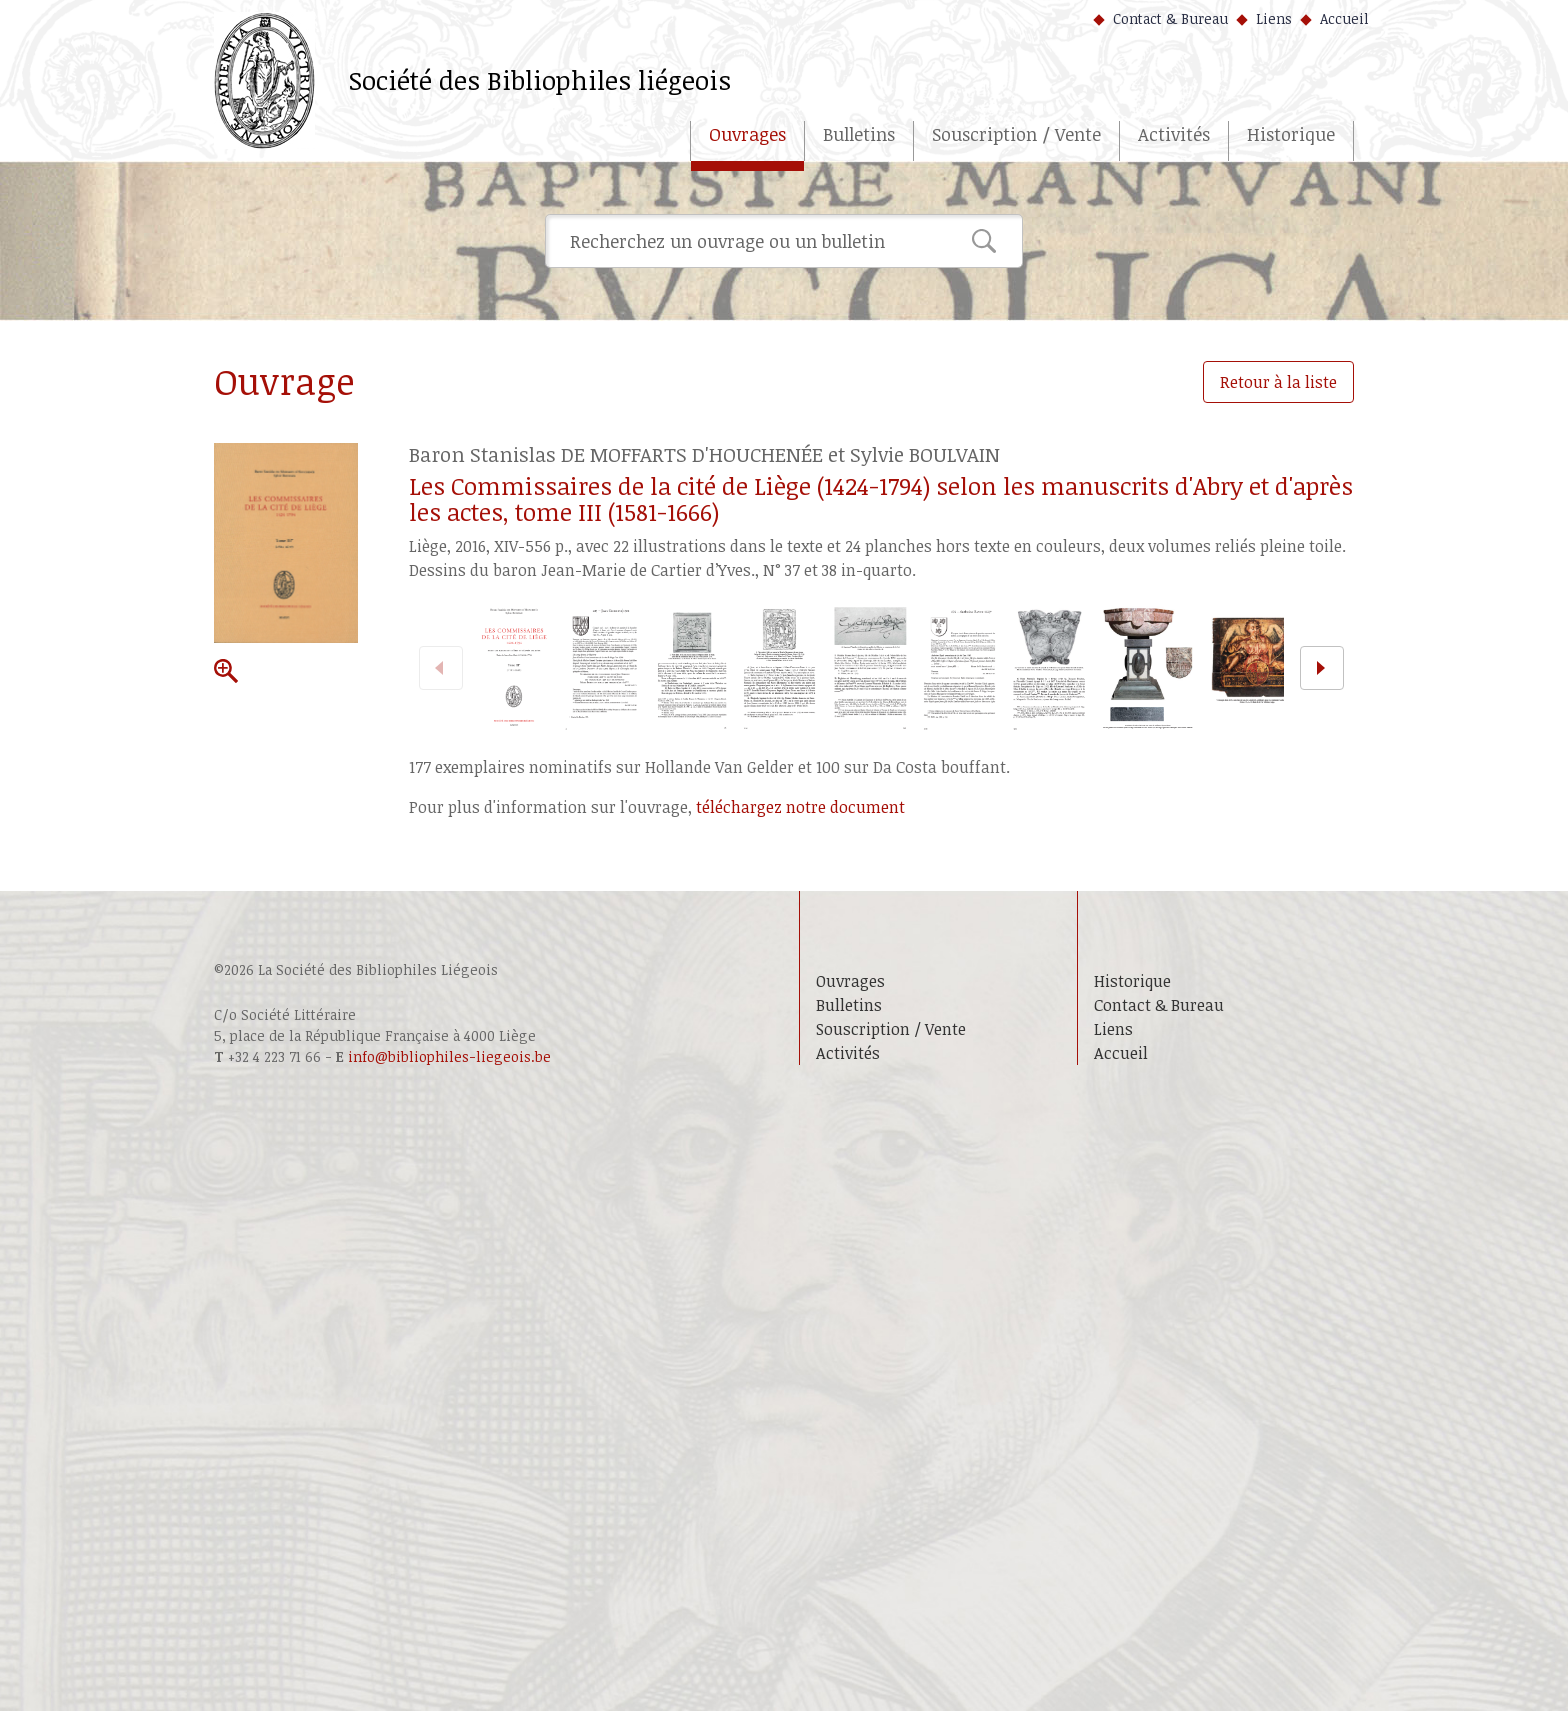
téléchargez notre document (800, 807)
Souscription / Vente (1016, 134)
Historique (1291, 134)
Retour (1278, 382)
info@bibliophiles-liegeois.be (449, 1056)
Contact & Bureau (1170, 18)
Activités (1174, 134)
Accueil (1344, 18)
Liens (1274, 18)
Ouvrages (747, 134)
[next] (1322, 668)
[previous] (441, 668)
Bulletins (859, 134)
